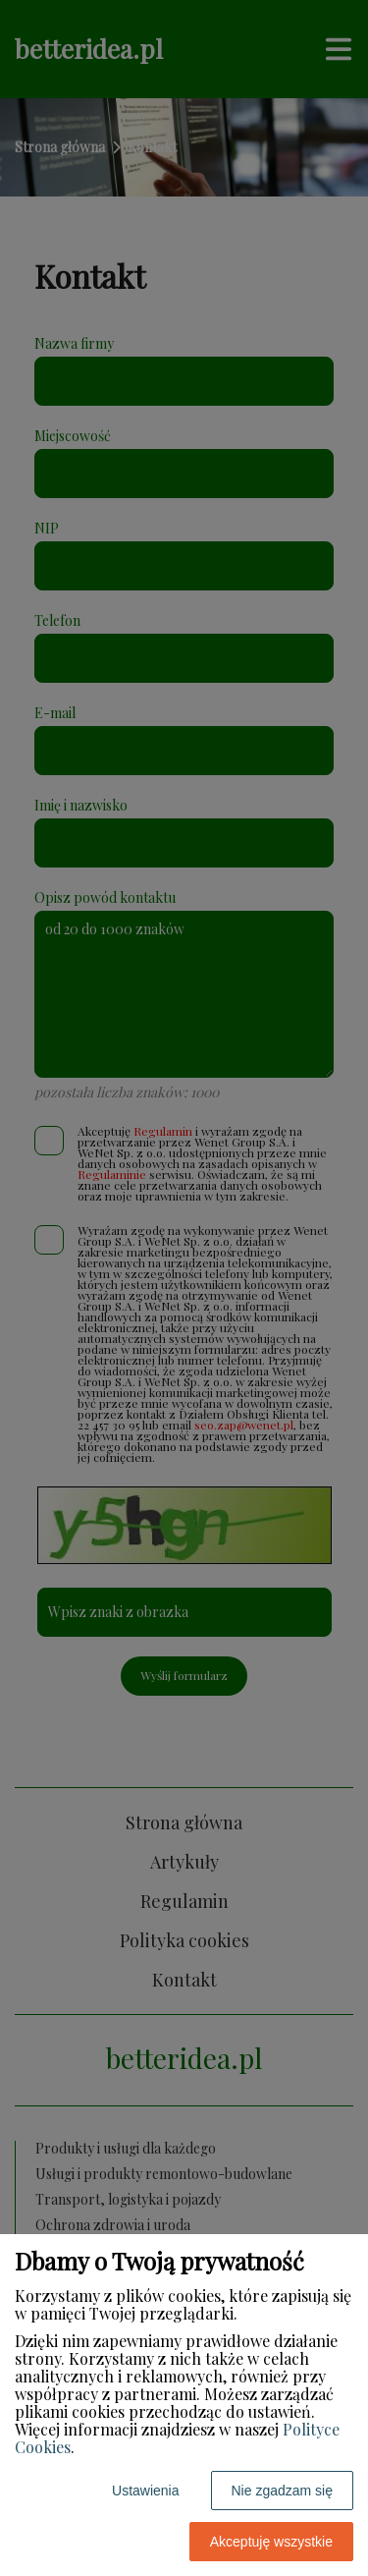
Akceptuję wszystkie (271, 2541)
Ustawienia (145, 2490)
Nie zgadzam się (283, 2490)
